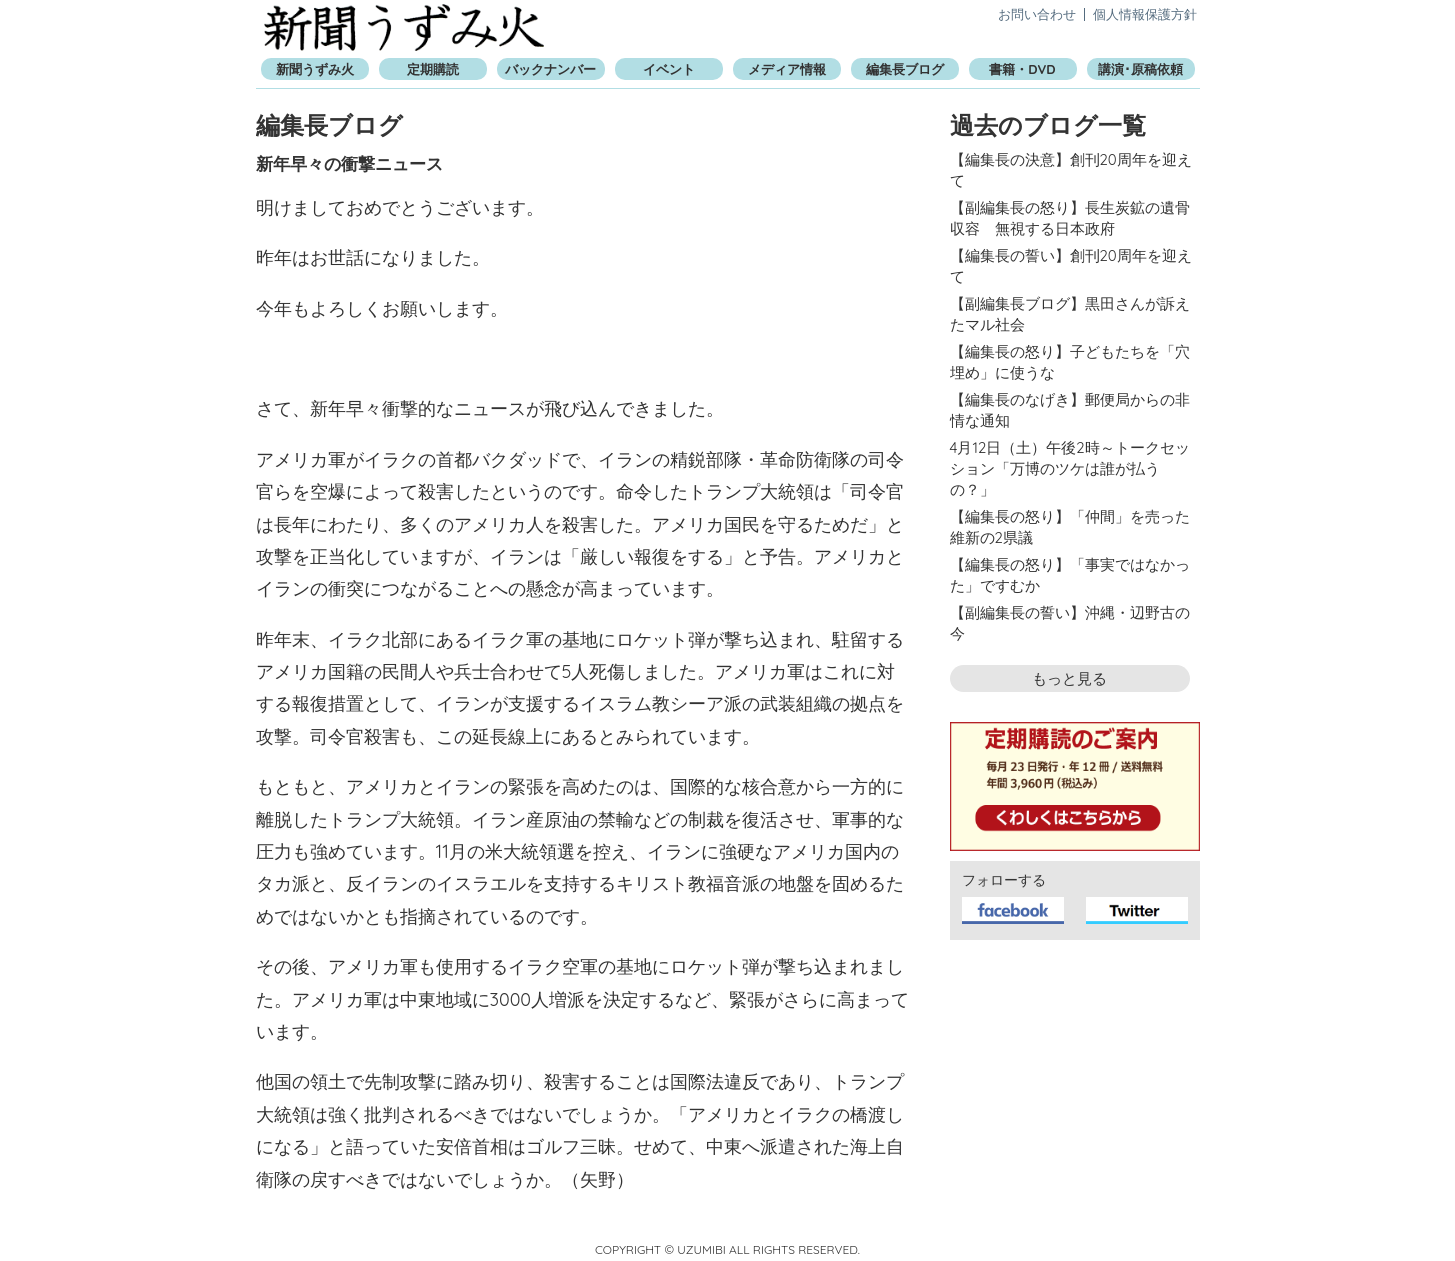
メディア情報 (787, 69)
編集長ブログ (905, 69)
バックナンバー (550, 69)
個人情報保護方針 (1145, 14)
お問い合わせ (1037, 14)
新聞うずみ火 (404, 27)
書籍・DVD (1022, 69)
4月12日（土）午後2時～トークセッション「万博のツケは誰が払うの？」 (1070, 468)
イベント (669, 69)
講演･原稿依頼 (1140, 69)
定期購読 (433, 69)
